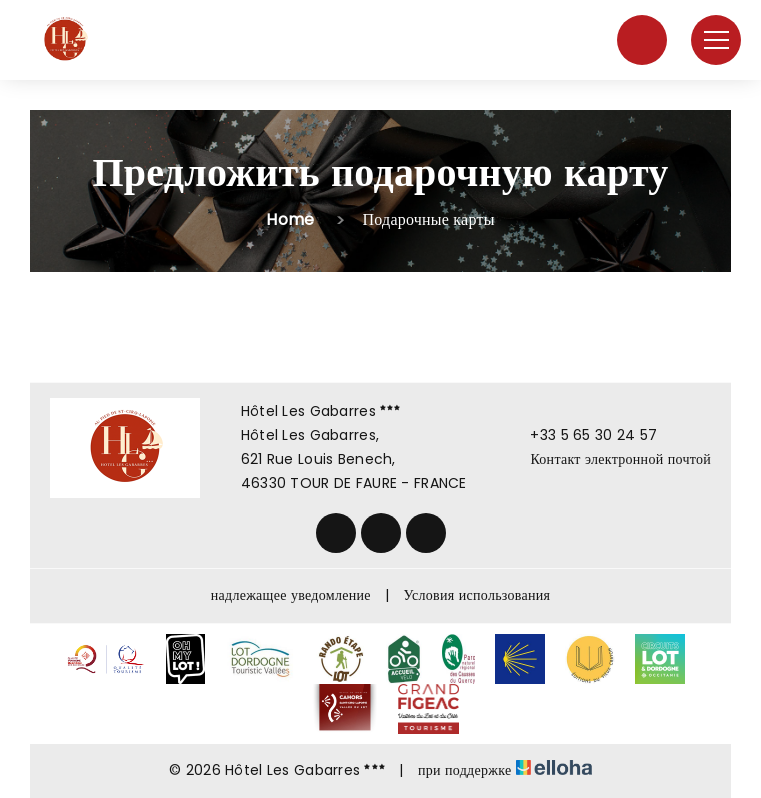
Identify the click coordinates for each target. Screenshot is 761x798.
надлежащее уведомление (291, 595)
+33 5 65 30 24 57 (582, 435)
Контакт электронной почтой (609, 459)
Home (290, 219)
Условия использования (477, 595)
